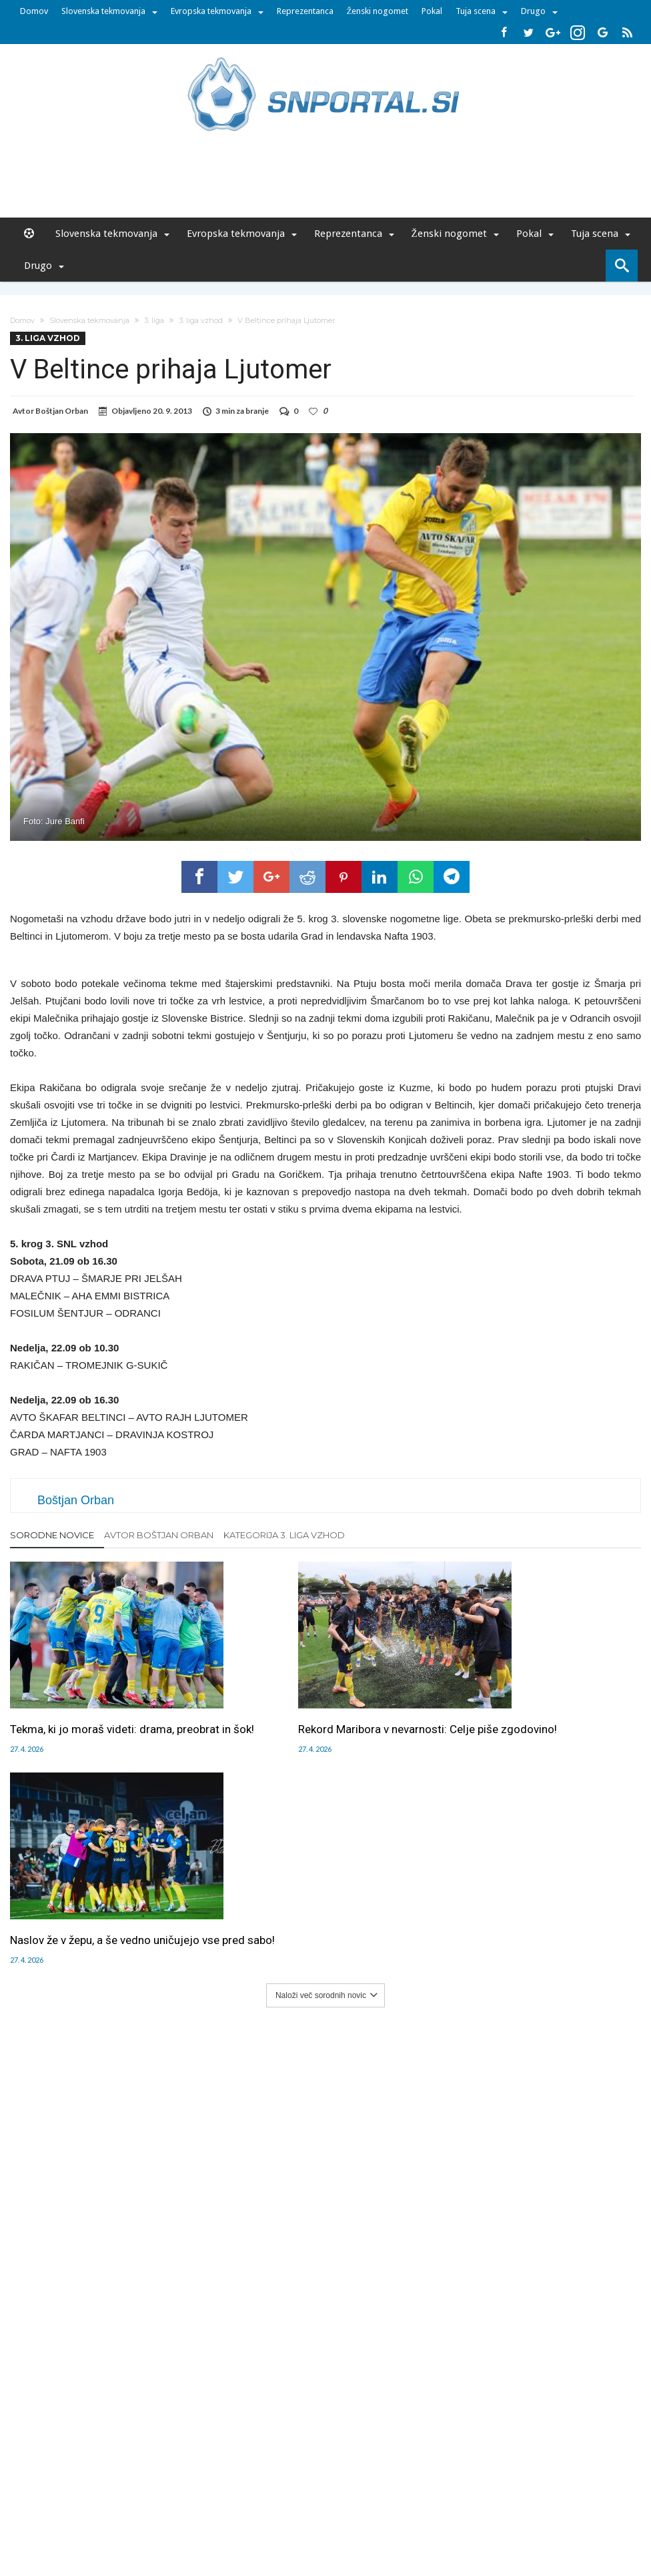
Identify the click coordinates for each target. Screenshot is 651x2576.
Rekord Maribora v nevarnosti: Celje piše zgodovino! (325, 1728)
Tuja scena (476, 11)
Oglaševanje (152, 2490)
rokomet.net (262, 2518)
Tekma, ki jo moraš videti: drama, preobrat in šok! (92, 1728)
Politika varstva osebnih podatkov (541, 2490)
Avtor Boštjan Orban (158, 1535)
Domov (34, 11)
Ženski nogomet (378, 11)
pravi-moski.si (514, 2518)
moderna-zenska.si (437, 2518)
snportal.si (207, 2518)
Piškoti (199, 2490)
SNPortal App (372, 2490)
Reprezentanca (305, 11)
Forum (52, 2490)
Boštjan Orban (61, 411)
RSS (329, 2490)
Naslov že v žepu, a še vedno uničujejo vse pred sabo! (534, 1728)
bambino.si (317, 2518)
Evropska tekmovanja (211, 11)
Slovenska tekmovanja (103, 11)
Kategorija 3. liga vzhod (284, 1535)
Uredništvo (96, 2490)
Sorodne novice (52, 1535)
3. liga (154, 320)
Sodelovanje (246, 2490)
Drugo (533, 11)
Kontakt (296, 2490)
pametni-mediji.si (143, 2518)
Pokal (432, 11)
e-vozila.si (369, 2518)
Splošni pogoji (436, 2490)
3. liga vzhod (201, 320)
